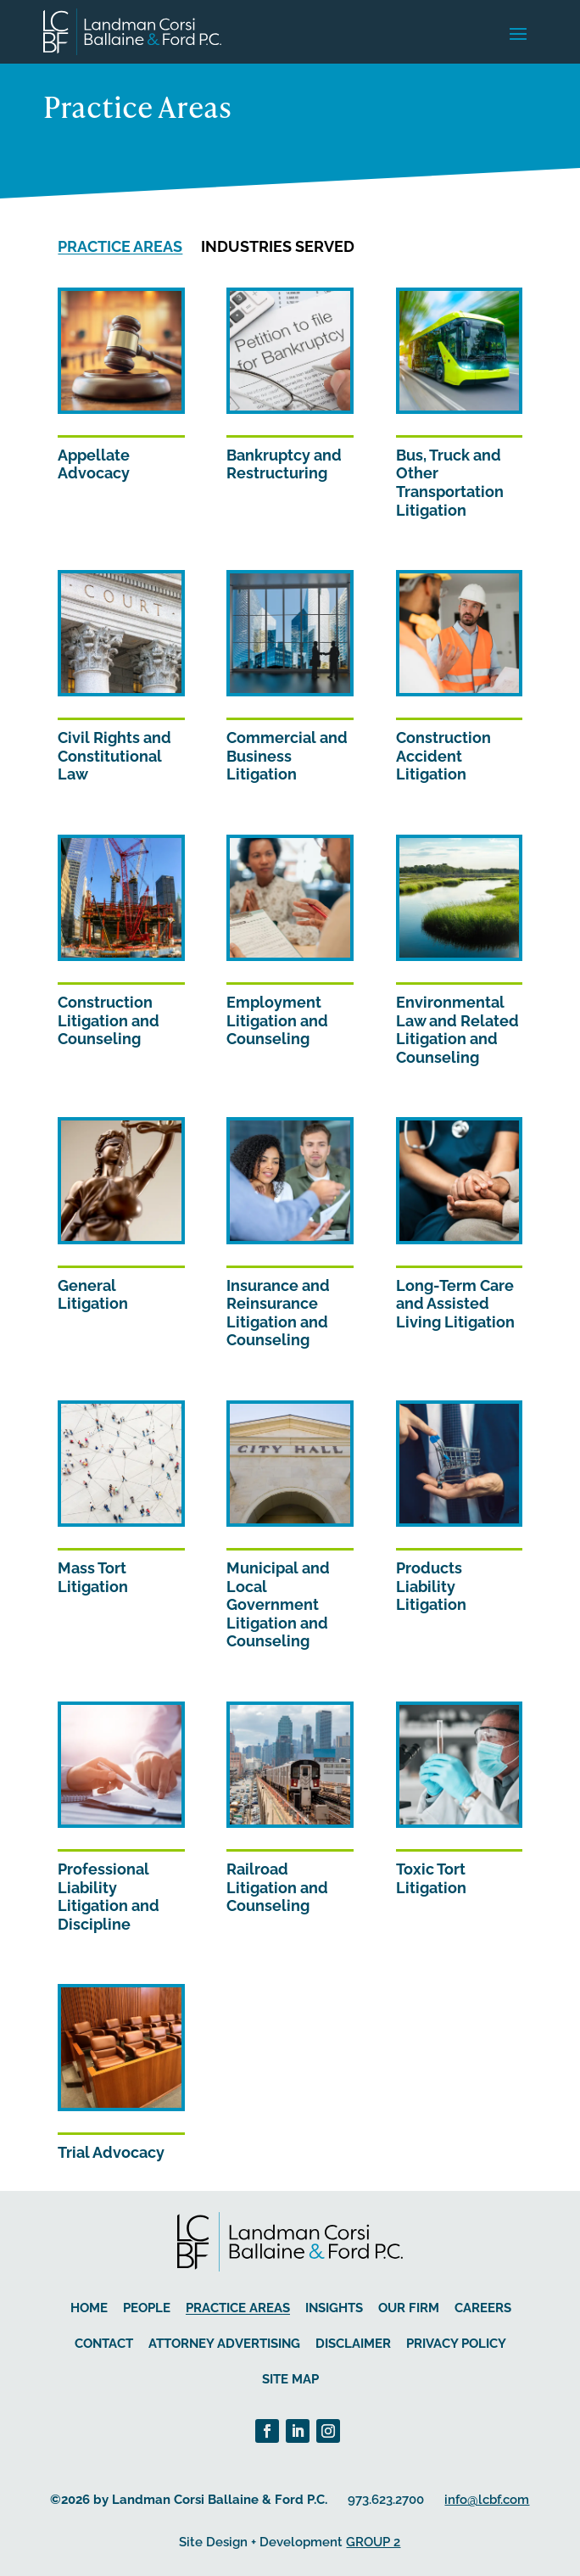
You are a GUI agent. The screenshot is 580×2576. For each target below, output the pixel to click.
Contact (104, 2343)
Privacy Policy (456, 2343)
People (146, 2308)
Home (89, 2308)
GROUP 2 (373, 2542)
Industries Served (277, 246)
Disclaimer (353, 2343)
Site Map (290, 2379)
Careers (483, 2308)
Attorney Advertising (224, 2343)
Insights (334, 2308)
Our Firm (408, 2308)
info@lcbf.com (486, 2499)
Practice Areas (120, 246)
